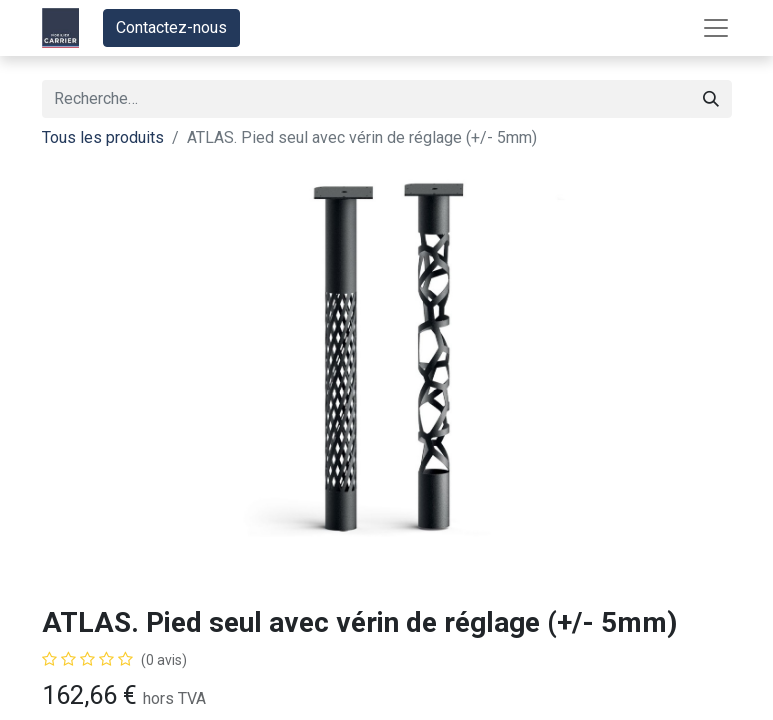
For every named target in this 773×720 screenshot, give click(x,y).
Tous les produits (103, 137)
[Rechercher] (711, 99)
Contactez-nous (171, 27)
